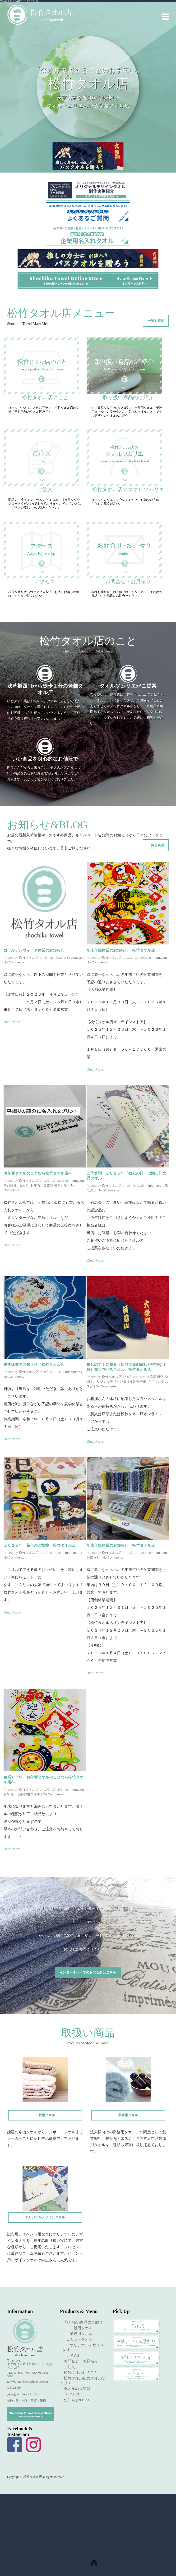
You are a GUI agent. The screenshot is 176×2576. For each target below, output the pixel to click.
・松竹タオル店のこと (79, 2373)
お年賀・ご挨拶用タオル (48, 1185)
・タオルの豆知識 (75, 2389)
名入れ (24, 1185)
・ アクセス (70, 2394)
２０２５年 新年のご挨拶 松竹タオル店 (40, 1545)
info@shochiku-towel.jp (33, 2381)
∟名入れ (71, 2355)
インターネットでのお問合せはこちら (88, 1972)
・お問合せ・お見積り (79, 2361)
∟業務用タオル (77, 2334)
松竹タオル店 (29, 957)
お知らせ (93, 1557)
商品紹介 (10, 1185)
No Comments (14, 962)
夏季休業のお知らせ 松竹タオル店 (34, 1365)
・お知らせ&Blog (74, 2400)
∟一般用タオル (77, 2328)
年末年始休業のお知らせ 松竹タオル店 (121, 950)
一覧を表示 (155, 320)
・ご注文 (67, 2367)
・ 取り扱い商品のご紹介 (81, 2322)
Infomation (74, 957)
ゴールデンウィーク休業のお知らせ (34, 950)
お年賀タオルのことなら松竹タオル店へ (38, 1173)
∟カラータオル (77, 2339)
